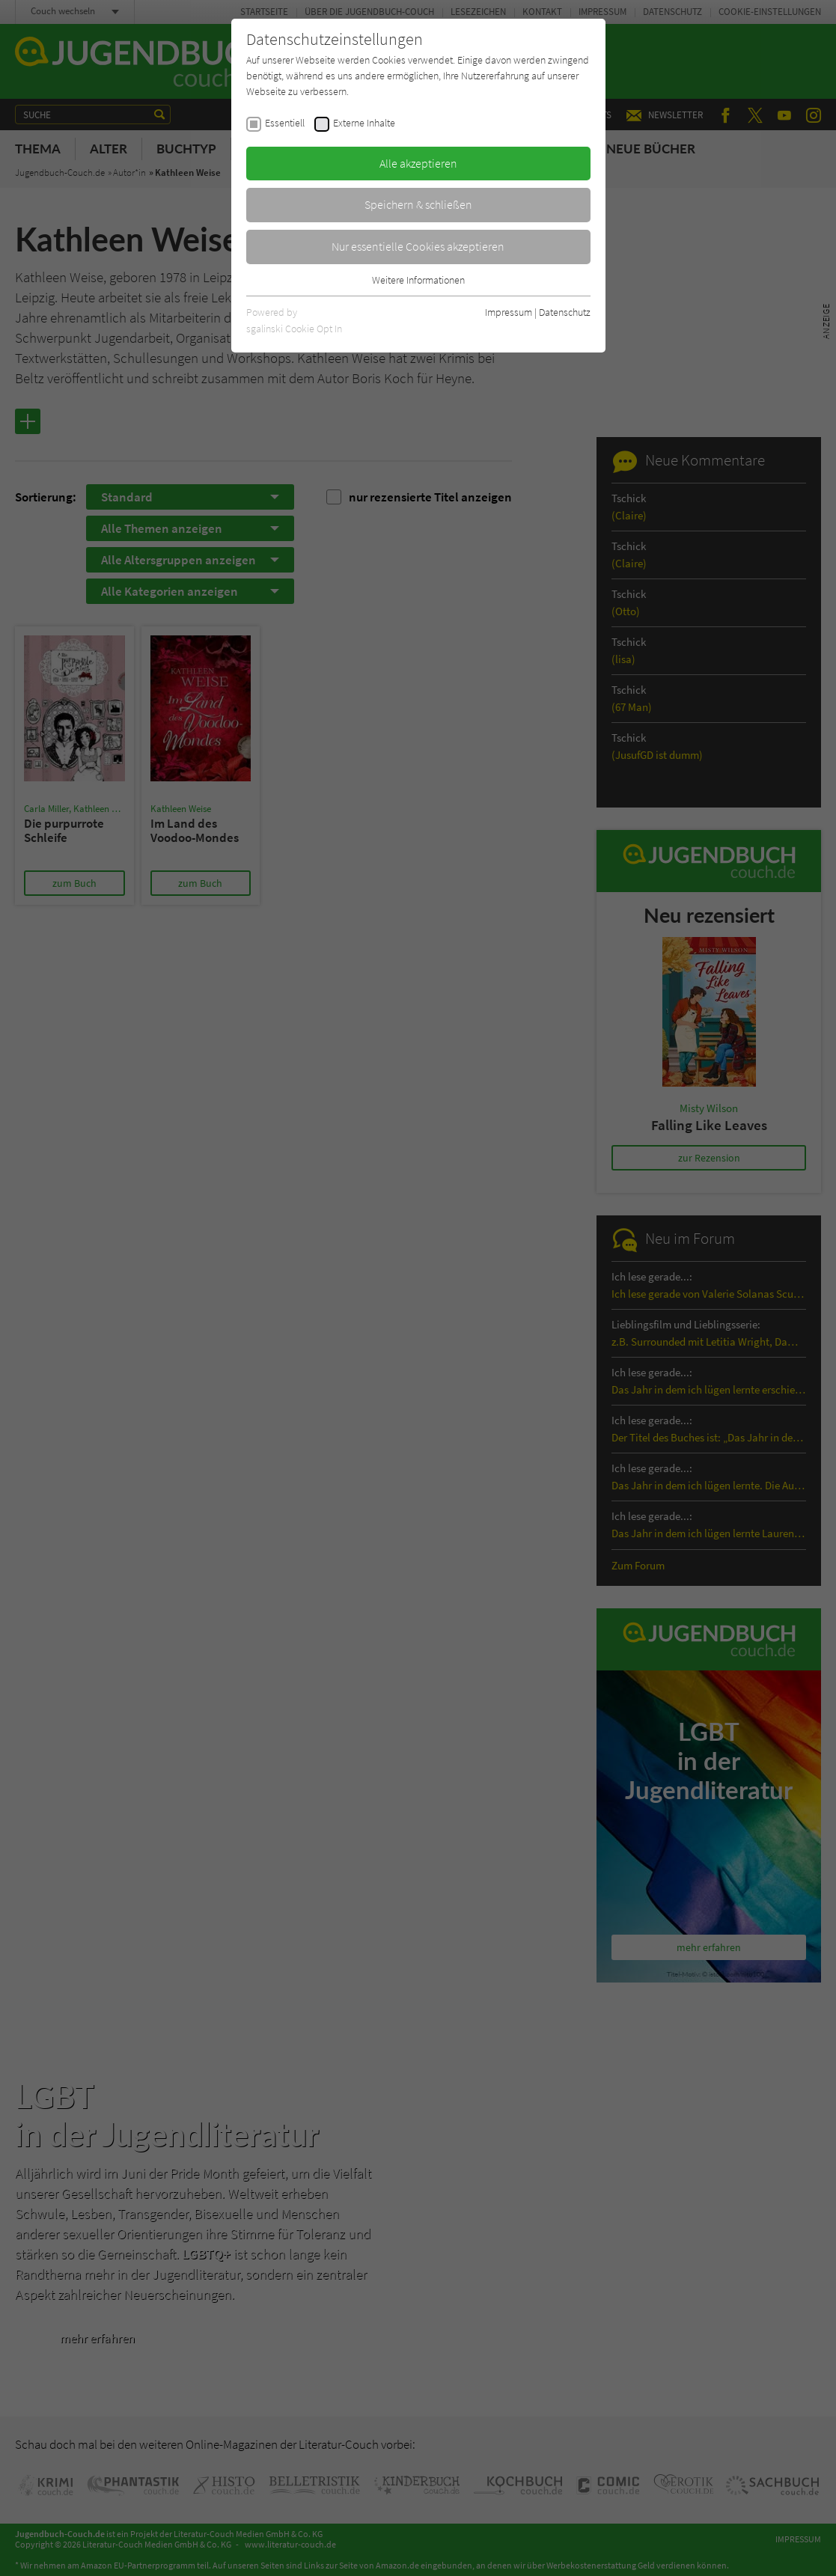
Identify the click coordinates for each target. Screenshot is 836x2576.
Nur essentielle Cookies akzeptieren (418, 246)
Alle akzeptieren (418, 163)
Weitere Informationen (418, 280)
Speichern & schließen (418, 204)
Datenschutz (565, 312)
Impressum (508, 312)
